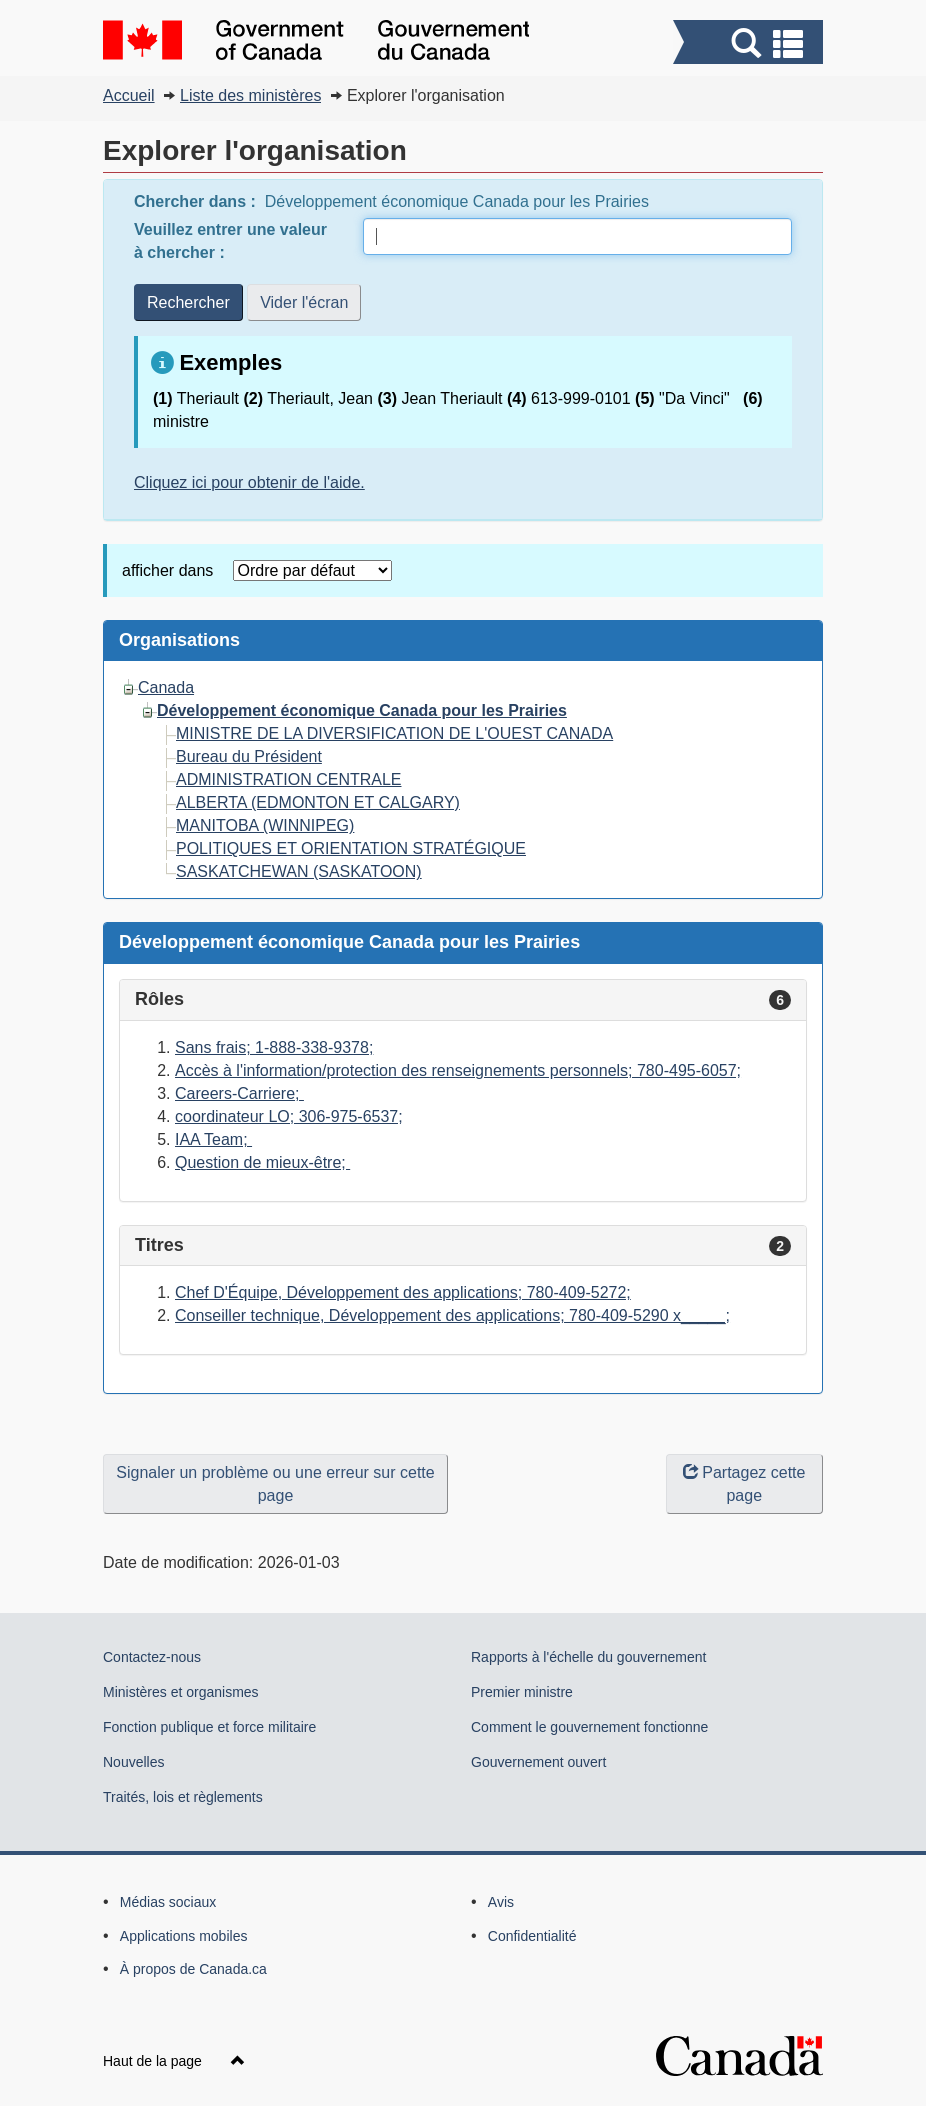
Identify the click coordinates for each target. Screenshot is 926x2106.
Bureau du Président (249, 756)
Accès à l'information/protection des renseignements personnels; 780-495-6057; (458, 1070)
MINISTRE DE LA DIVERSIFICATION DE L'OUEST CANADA (394, 733)
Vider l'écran (304, 302)
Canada (166, 687)
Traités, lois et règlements (183, 1797)
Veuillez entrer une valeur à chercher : (230, 241)
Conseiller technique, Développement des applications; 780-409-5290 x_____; (452, 1315)
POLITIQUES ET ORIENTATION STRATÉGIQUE (351, 848)
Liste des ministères (250, 95)
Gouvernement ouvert (538, 1762)
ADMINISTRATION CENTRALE (289, 779)
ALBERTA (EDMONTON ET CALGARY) (318, 802)
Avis (501, 1902)
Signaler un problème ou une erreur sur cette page (275, 1484)
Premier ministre (522, 1692)
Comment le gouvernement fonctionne (589, 1727)
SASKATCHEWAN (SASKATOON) (299, 871)
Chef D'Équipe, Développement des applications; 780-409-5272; (403, 1292)
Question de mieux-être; (262, 1162)
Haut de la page (174, 2061)
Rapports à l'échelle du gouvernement (588, 1657)
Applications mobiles (184, 1936)
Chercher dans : (197, 201)
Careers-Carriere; (239, 1093)
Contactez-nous (152, 1657)
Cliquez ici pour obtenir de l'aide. (249, 482)
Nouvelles (133, 1762)
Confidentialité (532, 1936)
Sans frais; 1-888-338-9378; (274, 1047)
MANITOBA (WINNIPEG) (265, 825)
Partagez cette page (744, 1484)
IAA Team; (213, 1139)
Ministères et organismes (181, 1692)
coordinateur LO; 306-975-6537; (289, 1116)
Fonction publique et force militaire (209, 1727)
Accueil (129, 95)
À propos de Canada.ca (193, 1969)
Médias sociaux (168, 1902)
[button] (750, 44)
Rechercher (188, 302)
